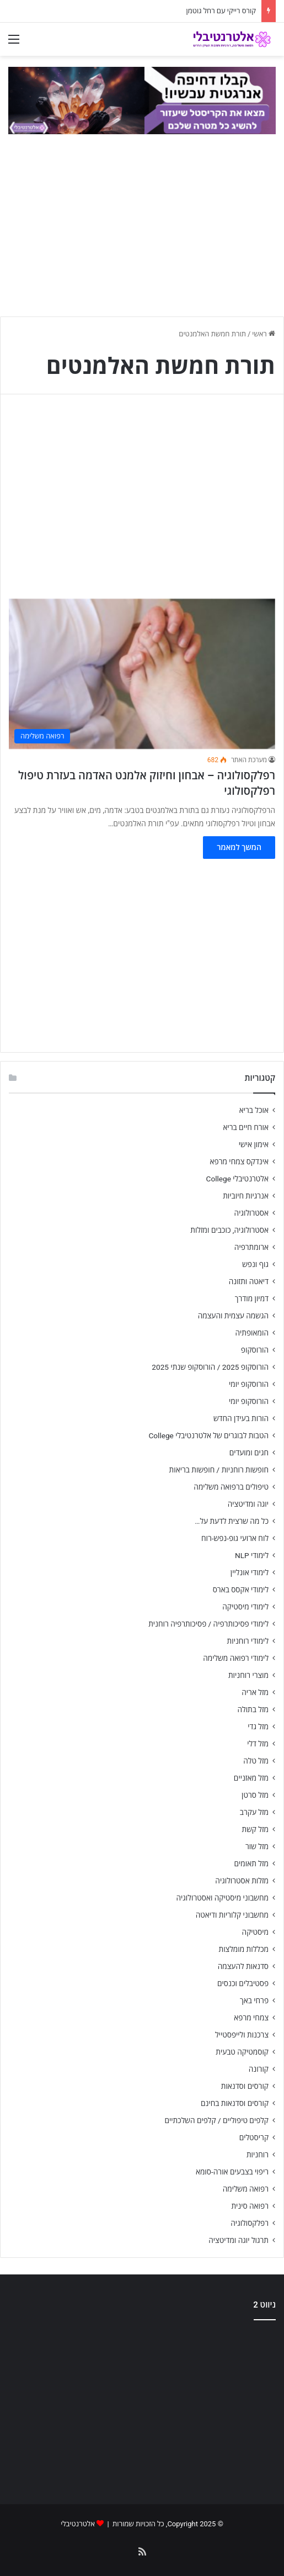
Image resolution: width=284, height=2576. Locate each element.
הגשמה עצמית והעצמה (233, 1315)
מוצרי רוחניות (248, 1675)
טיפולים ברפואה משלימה (231, 1486)
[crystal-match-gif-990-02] (142, 100)
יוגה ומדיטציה (248, 1504)
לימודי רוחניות (248, 1641)
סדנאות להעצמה (243, 1966)
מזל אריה (255, 1692)
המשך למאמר (239, 847)
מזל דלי (258, 1743)
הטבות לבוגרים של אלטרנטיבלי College (208, 1435)
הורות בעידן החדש (241, 1418)
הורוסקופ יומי (249, 1384)
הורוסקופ (255, 1349)
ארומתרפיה (251, 1247)
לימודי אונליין (250, 1572)
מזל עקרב (254, 1812)
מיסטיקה (255, 1932)
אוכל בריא (254, 1110)
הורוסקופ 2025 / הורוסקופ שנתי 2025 (210, 1367)
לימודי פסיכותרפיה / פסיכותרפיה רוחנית (208, 1623)
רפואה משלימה (246, 2188)
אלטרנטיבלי (78, 2524)
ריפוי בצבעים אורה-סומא (232, 2171)
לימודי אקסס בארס (241, 1589)
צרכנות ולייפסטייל (242, 2034)
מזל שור (257, 1846)
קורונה (259, 2069)
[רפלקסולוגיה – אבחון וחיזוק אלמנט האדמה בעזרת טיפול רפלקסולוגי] (142, 674)
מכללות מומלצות (244, 1949)
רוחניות (258, 2154)
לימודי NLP (252, 1555)
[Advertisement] (142, 2407)
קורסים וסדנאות (245, 2086)
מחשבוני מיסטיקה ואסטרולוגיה (222, 1897)
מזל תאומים (251, 1863)
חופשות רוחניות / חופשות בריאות (219, 1469)
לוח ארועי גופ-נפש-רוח (235, 1538)
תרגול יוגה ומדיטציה (238, 2240)
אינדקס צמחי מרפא (239, 1161)
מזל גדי (258, 1726)
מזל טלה (256, 1760)
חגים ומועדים (249, 1452)
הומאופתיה (252, 1332)
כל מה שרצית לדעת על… (232, 1521)
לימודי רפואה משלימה (236, 1658)
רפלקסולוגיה (250, 2223)
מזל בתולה (253, 1709)
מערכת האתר (249, 760)
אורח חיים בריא (246, 1127)
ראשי (263, 334)
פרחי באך (254, 2000)
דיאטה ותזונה (249, 1281)
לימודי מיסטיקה (245, 1606)
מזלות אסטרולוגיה (242, 1880)
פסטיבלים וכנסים (243, 1983)
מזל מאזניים (251, 1777)
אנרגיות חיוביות (246, 1195)
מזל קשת (255, 1829)
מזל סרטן (255, 1795)
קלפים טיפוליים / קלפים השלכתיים (216, 2120)
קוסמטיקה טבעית (242, 2051)
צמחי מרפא (251, 2017)
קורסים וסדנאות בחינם (235, 2103)
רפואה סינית (250, 2206)
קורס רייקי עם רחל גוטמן (221, 11)
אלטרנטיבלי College (237, 1178)
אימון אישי (254, 1144)
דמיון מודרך (252, 1298)
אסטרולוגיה (251, 1212)
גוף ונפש (255, 1264)
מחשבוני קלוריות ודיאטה (232, 1914)
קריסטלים (254, 2137)
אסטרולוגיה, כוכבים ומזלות (229, 1230)
